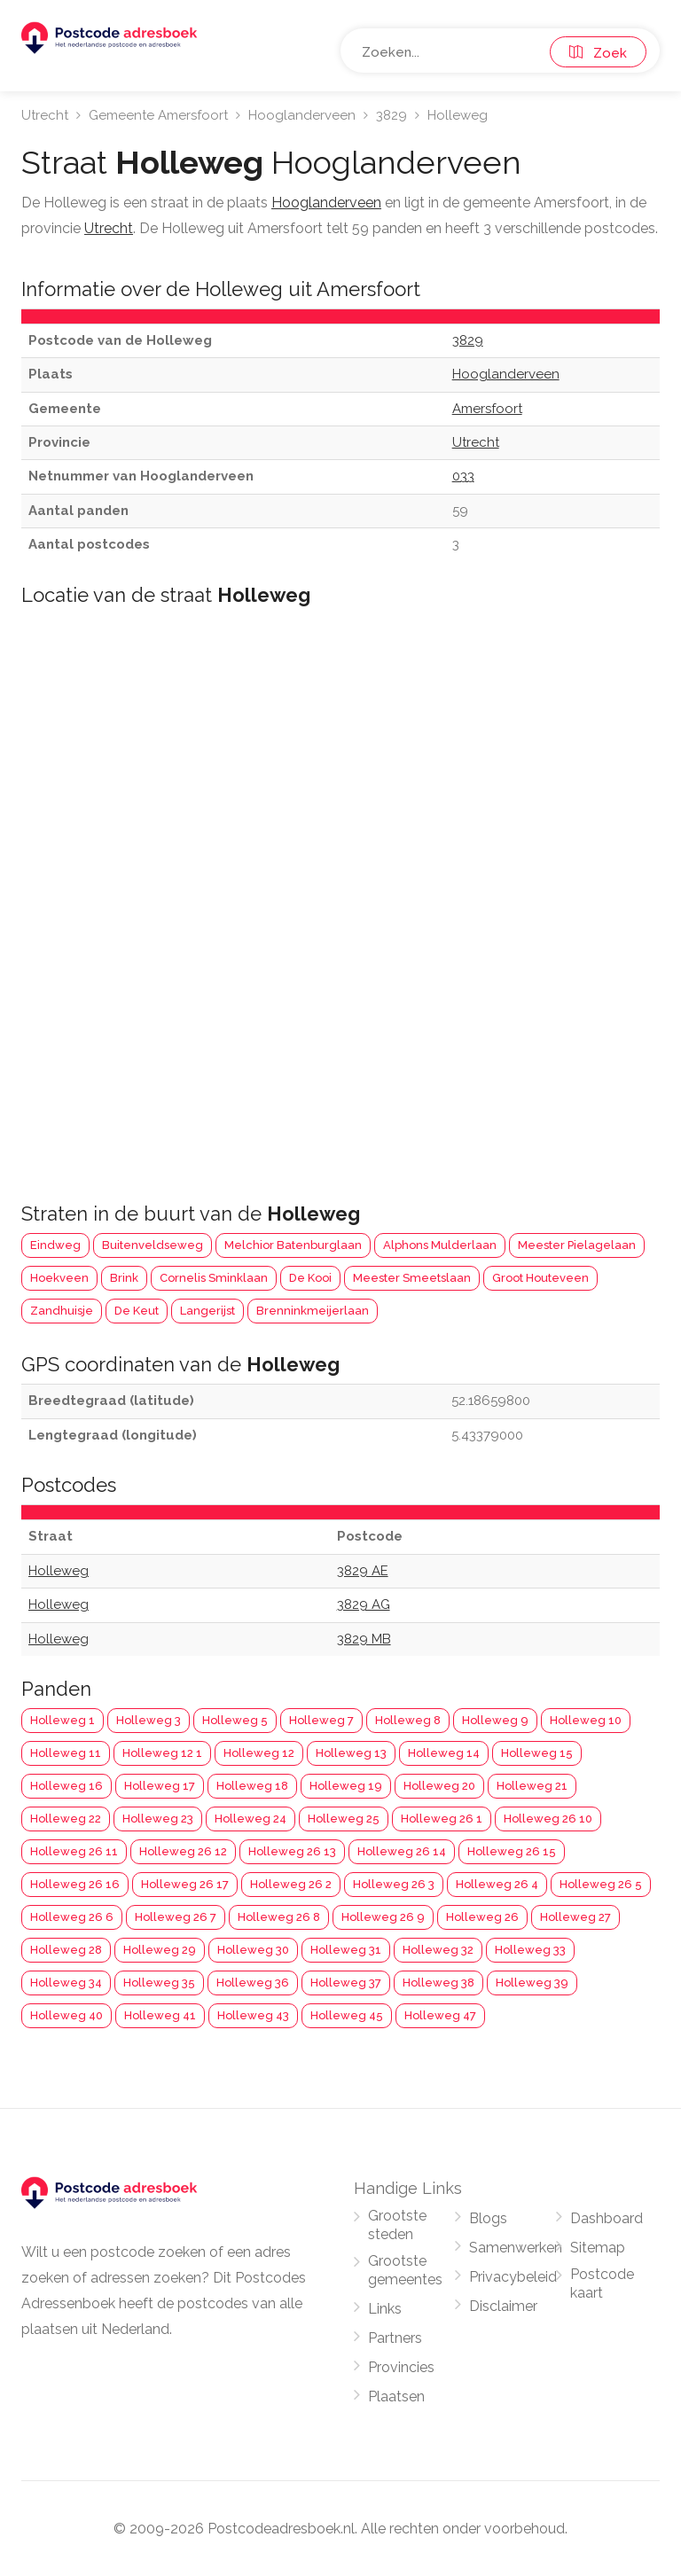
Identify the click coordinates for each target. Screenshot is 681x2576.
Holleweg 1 (62, 1720)
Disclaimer (503, 2306)
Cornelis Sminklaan (214, 1277)
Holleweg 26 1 (441, 1818)
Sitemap (597, 2247)
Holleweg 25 (344, 1818)
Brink (124, 1277)
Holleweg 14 (444, 1753)
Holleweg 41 (160, 2015)
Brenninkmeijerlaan (312, 1310)
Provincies (401, 2367)
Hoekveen (59, 1277)
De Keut (136, 1310)
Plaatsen (396, 2396)
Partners (395, 2338)
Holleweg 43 (253, 2015)
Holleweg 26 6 (72, 1917)
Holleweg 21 (532, 1785)
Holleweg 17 (159, 1785)
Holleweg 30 (253, 1949)
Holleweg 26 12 (183, 1851)
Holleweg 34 (66, 1982)
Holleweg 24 (250, 1818)
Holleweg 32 (438, 1949)
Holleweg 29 (159, 1949)
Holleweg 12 (258, 1753)
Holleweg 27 (575, 1917)
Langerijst (207, 1310)
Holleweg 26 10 (548, 1818)
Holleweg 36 (252, 1982)
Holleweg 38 (438, 1982)
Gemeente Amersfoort (158, 115)
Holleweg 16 (66, 1785)
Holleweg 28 (66, 1949)
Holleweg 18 (252, 1785)
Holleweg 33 (530, 1949)
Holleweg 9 (495, 1720)
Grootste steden (397, 2225)
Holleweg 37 (345, 1982)
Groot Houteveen (540, 1277)
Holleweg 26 (482, 1917)
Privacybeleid (513, 2276)
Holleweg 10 (586, 1720)
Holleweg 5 (235, 1720)
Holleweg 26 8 (279, 1917)
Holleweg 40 (66, 2015)
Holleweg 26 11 (74, 1851)
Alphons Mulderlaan (440, 1245)
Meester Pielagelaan (577, 1245)
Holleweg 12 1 (162, 1753)
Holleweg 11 (65, 1753)
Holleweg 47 (440, 2015)
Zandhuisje (61, 1310)
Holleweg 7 (321, 1720)
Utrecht (44, 115)
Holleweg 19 (345, 1785)
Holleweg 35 (159, 1982)
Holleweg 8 (408, 1720)
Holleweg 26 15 (511, 1851)
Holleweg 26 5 (601, 1884)
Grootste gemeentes (405, 2270)
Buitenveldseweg (152, 1245)
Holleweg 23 (157, 1818)
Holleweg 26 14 (401, 1851)
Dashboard (606, 2218)
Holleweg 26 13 (292, 1851)
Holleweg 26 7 (175, 1917)
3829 (391, 115)
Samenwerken (515, 2247)
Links (385, 2308)
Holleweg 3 (148, 1720)
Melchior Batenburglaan (293, 1245)
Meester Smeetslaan (412, 1277)
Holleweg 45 (346, 2015)
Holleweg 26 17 (185, 1884)
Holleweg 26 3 (393, 1884)
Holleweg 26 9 (383, 1917)
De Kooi (310, 1277)
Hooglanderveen (302, 115)
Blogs (488, 2218)
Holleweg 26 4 (497, 1884)
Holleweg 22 (65, 1818)
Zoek (598, 53)
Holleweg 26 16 (75, 1884)
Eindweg (55, 1245)
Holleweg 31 (345, 1949)
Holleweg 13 (351, 1753)
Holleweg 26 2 (291, 1884)
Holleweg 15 (537, 1753)
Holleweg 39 (532, 1982)
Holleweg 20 (439, 1785)
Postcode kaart (602, 2283)
